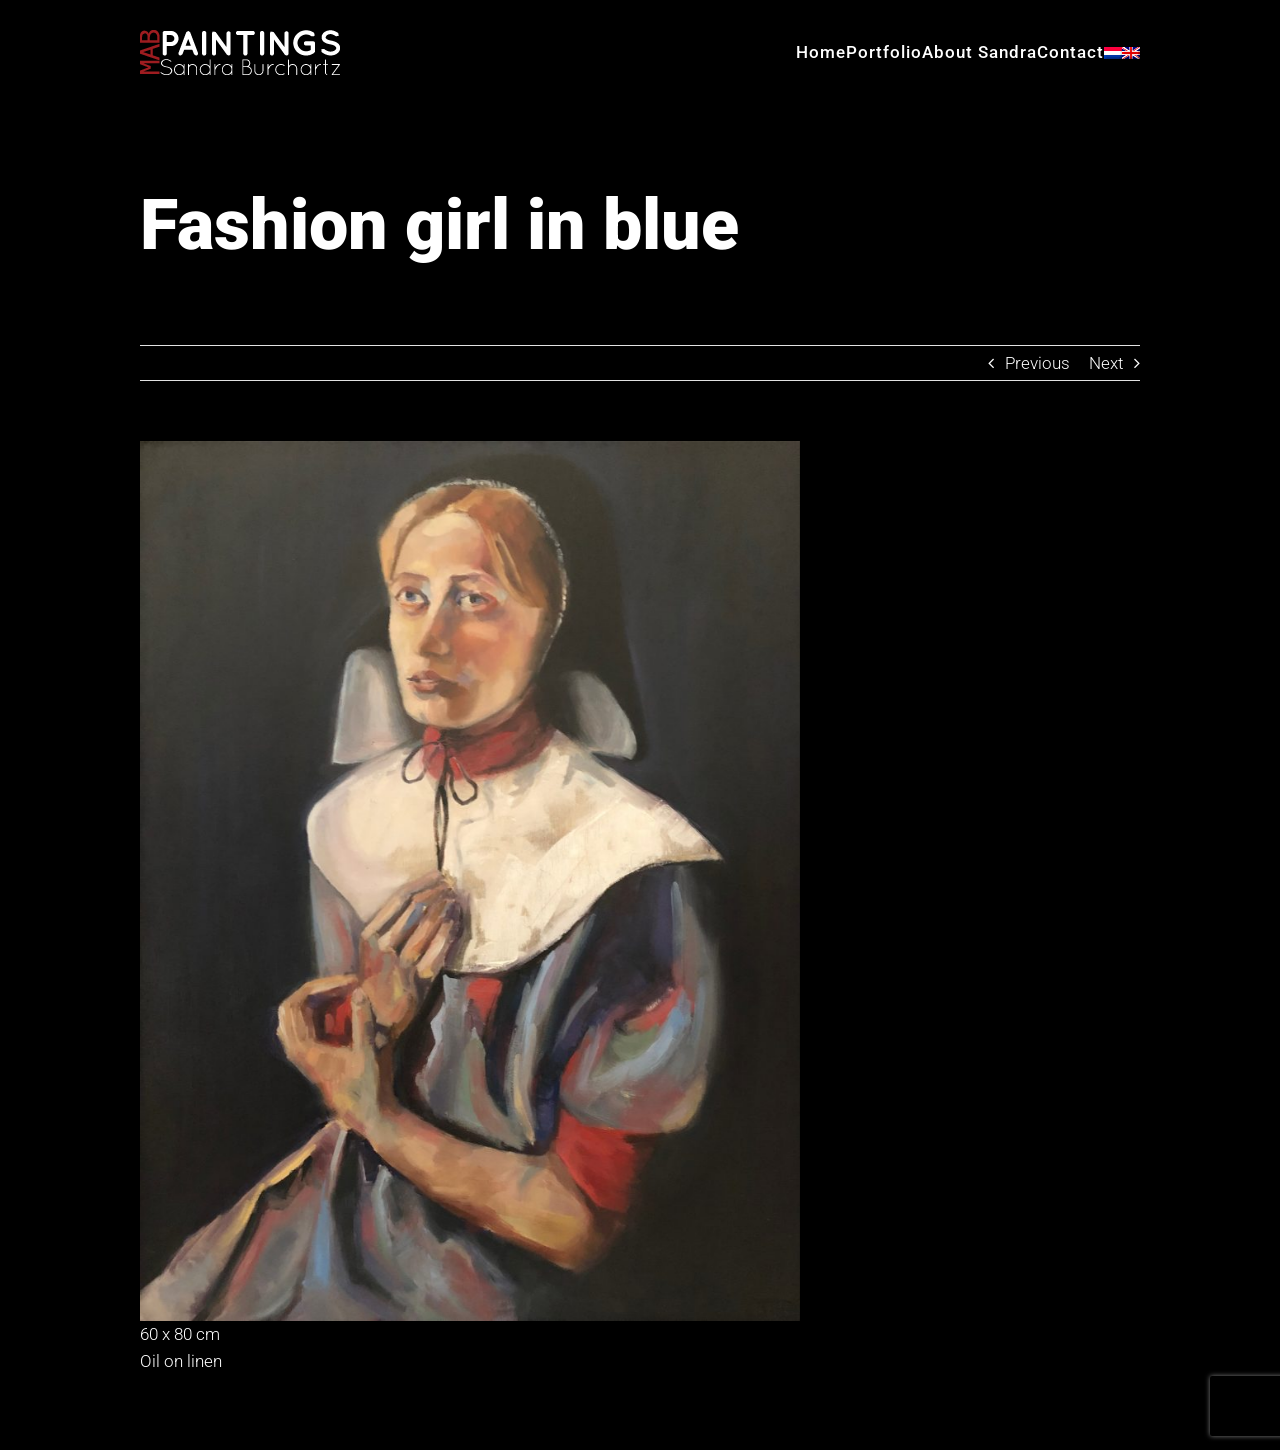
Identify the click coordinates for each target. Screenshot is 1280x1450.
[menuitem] (1113, 52)
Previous (1037, 363)
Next (1106, 363)
